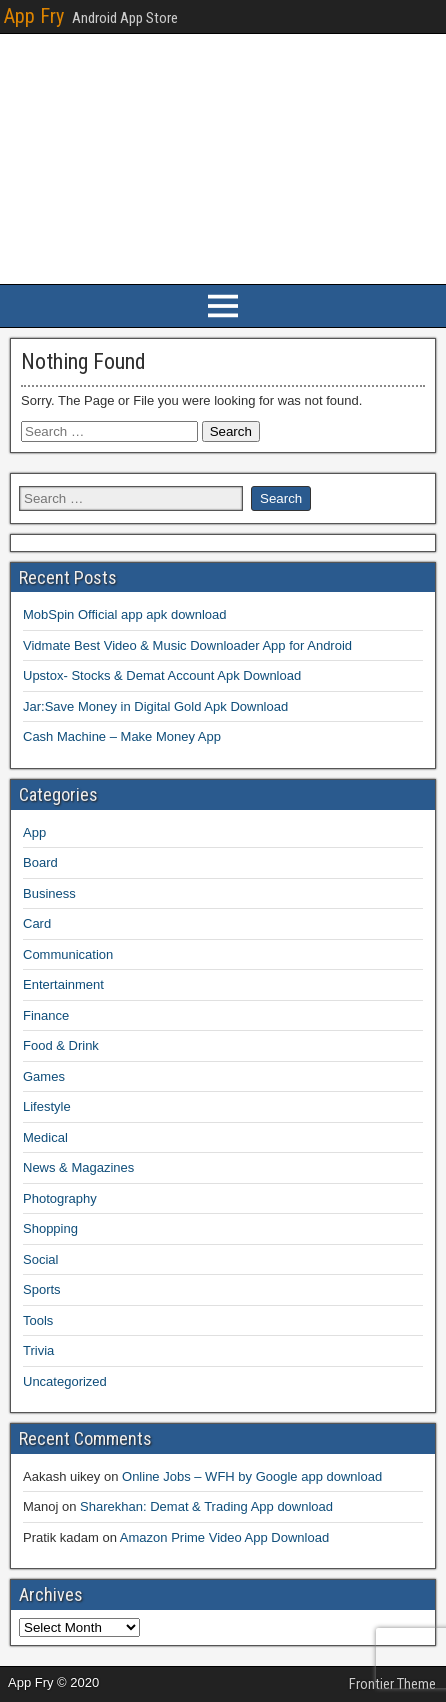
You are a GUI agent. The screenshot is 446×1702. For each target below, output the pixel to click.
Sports (42, 1289)
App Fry (34, 16)
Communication (68, 954)
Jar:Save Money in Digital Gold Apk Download (155, 706)
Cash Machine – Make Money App (122, 736)
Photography (60, 1198)
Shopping (50, 1228)
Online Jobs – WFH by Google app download (252, 1476)
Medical (45, 1137)
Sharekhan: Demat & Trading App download (206, 1506)
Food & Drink (61, 1045)
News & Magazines (78, 1167)
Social (40, 1259)
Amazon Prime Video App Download (224, 1537)
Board (40, 862)
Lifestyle (47, 1106)
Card (37, 923)
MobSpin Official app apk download (125, 614)
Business (49, 893)
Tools (38, 1320)
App (34, 832)
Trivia (38, 1350)
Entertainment (63, 984)
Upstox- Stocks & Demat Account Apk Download (162, 675)
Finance (46, 1015)
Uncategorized (65, 1381)
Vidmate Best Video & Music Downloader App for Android (187, 645)
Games (44, 1076)
